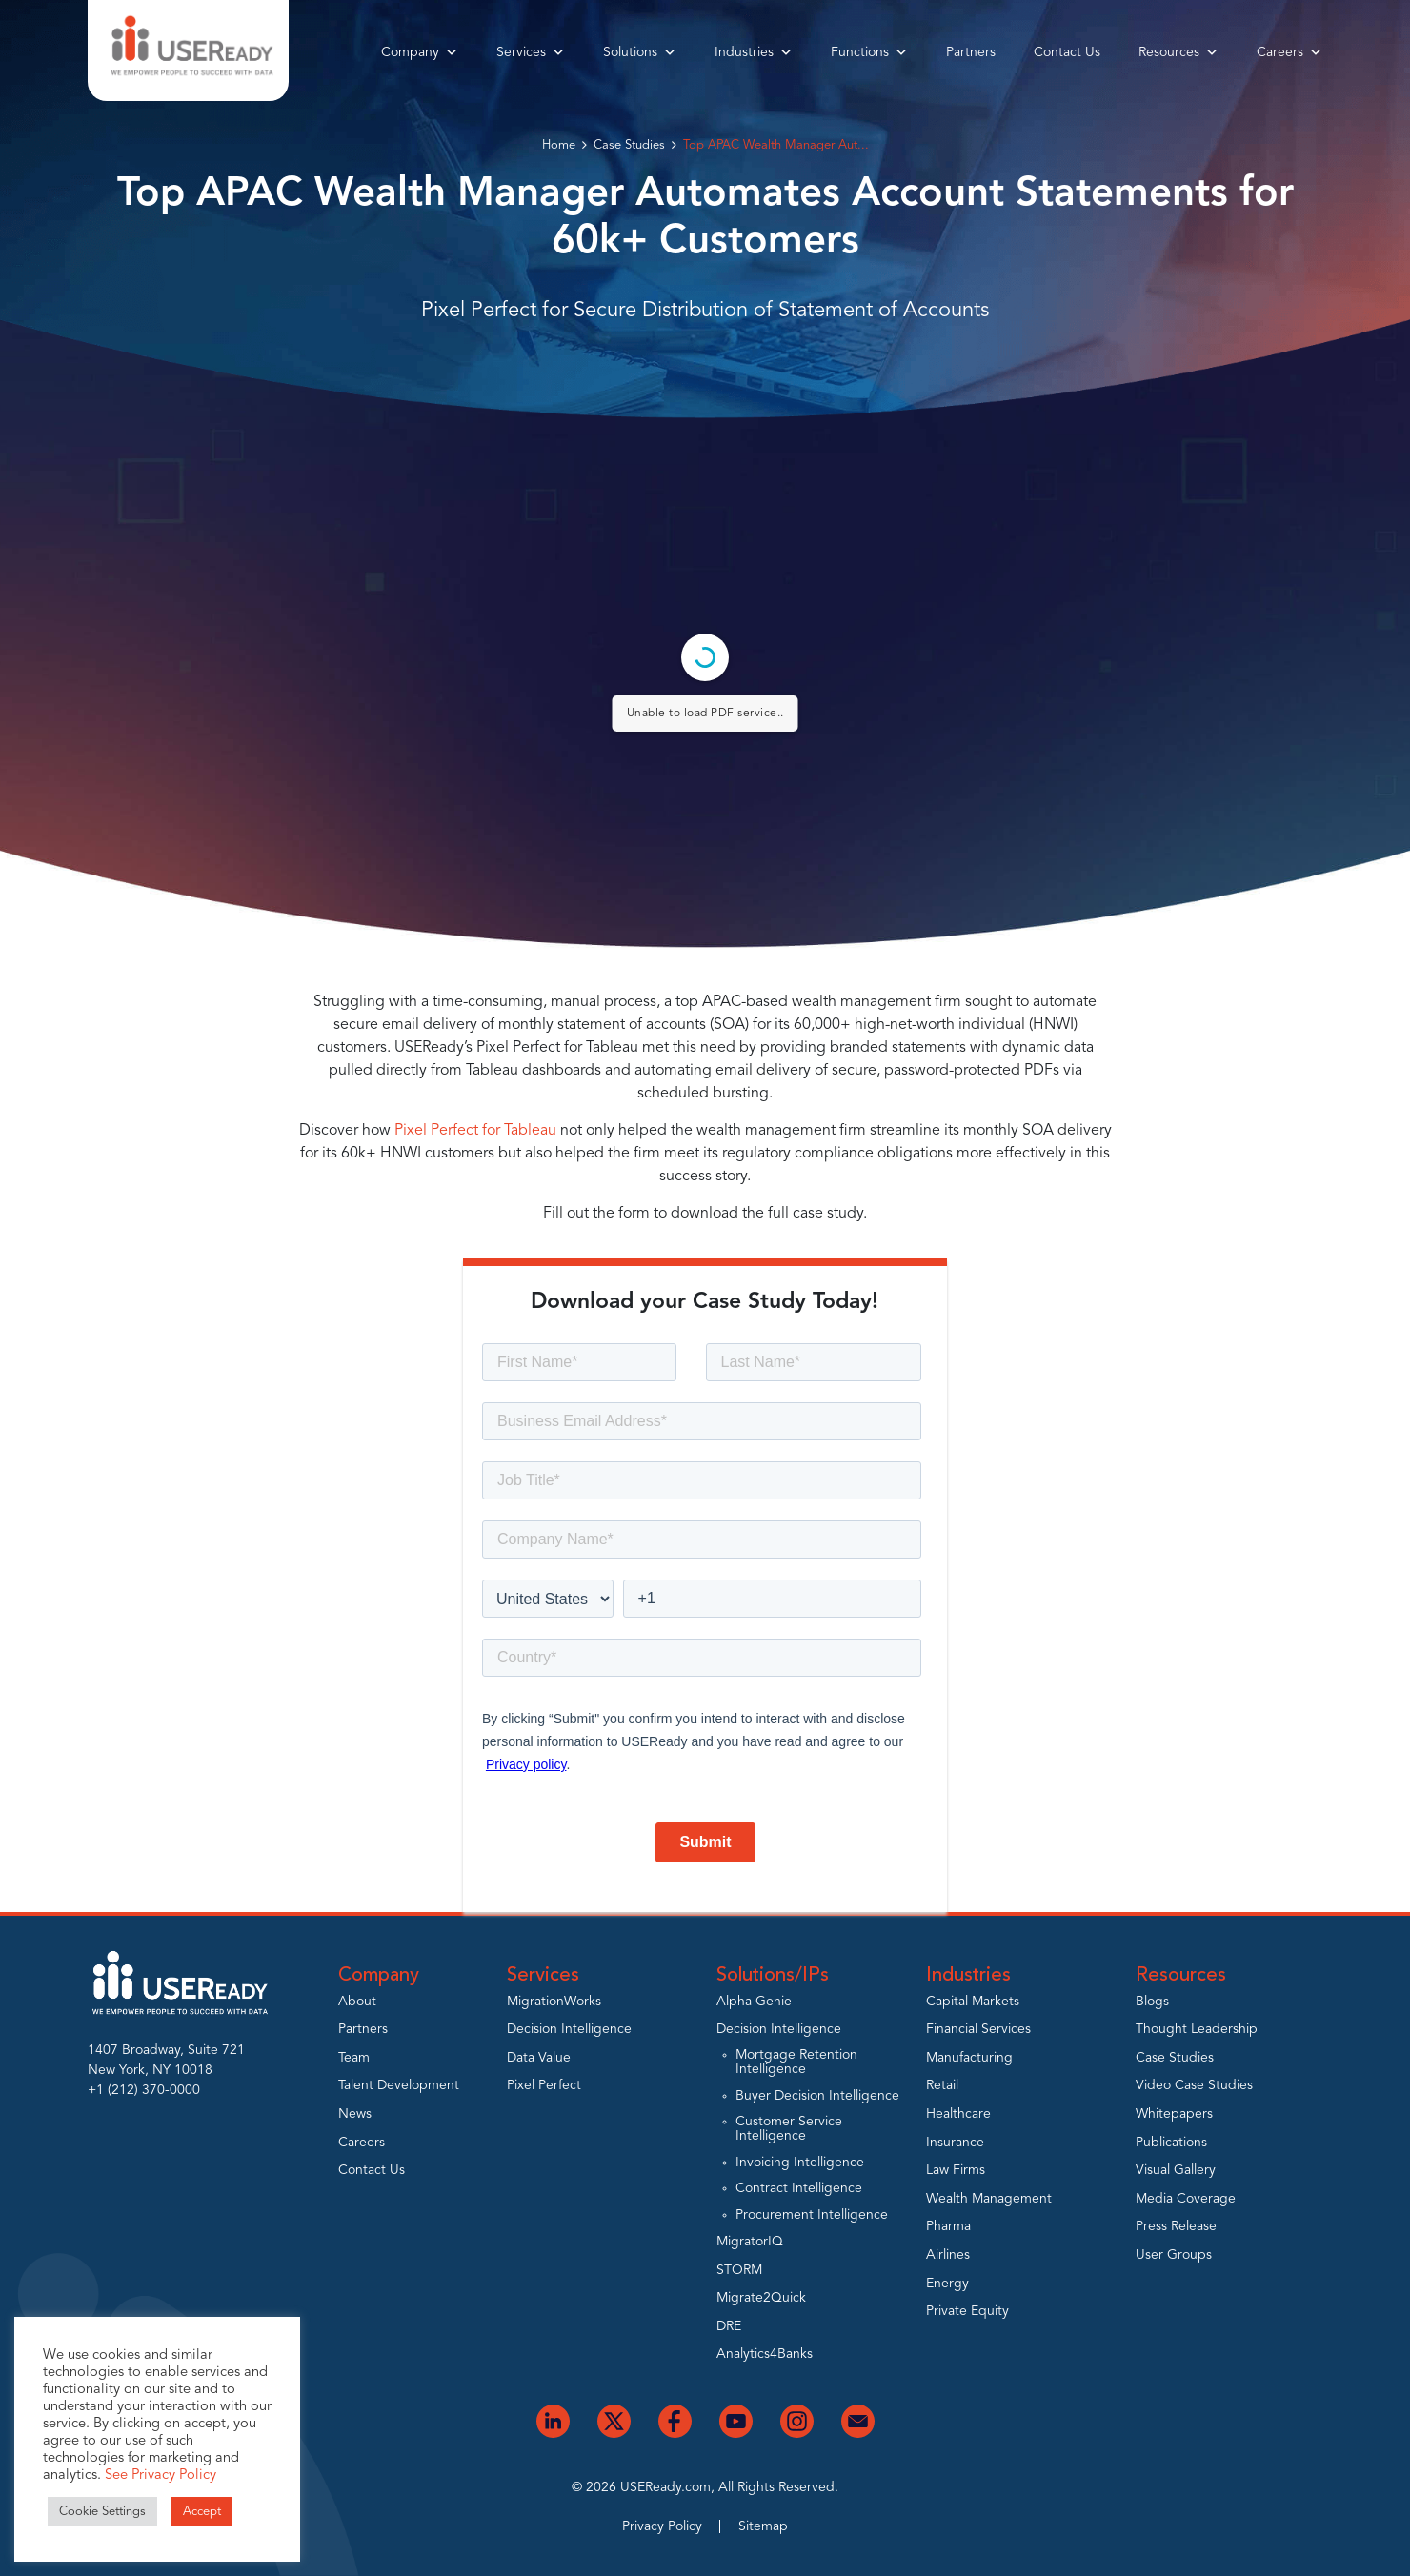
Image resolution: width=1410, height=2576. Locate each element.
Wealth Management (989, 2198)
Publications (1171, 2142)
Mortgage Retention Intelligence (796, 2062)
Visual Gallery (1176, 2170)
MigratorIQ (749, 2241)
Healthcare (958, 2114)
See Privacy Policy (160, 2475)
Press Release (1176, 2226)
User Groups (1174, 2255)
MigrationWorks (554, 2001)
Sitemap (763, 2526)
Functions (869, 52)
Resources (1178, 52)
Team (354, 2057)
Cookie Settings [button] (102, 2512)
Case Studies (629, 145)
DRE (728, 2326)
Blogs (1152, 2001)
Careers (1289, 52)
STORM (739, 2270)
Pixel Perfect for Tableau (475, 1130)
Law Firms (955, 2170)
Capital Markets (972, 2001)
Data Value (539, 2057)
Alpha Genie (754, 2001)
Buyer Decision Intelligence (817, 2096)
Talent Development (398, 2085)
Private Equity (967, 2311)
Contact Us (1067, 52)
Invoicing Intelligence (799, 2162)
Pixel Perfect (544, 2085)
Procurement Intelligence (811, 2215)
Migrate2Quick (761, 2297)
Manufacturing (969, 2057)
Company (419, 52)
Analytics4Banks (764, 2354)
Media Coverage (1186, 2198)
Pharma (948, 2226)
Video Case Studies (1194, 2085)
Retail (942, 2085)
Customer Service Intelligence (788, 2129)
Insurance (955, 2142)
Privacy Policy (662, 2526)
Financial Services (978, 2029)
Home (558, 145)
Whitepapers (1174, 2114)
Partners (971, 52)
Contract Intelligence (798, 2188)
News (355, 2114)
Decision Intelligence (569, 2029)
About (357, 2001)
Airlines (948, 2255)
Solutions (639, 52)
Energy (947, 2283)
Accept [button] (202, 2512)
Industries (754, 52)
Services (530, 52)
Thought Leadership (1197, 2029)
